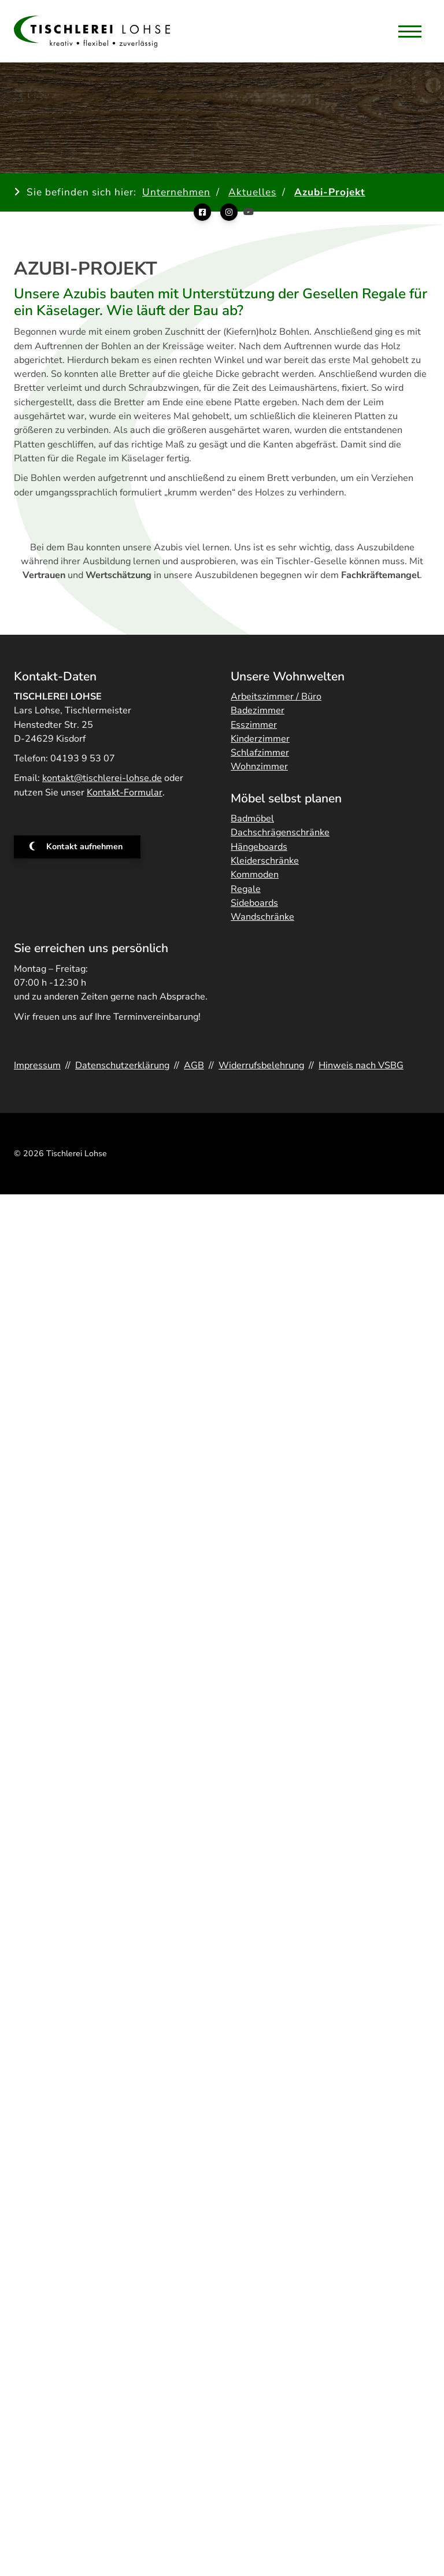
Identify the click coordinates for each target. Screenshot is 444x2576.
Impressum (37, 1065)
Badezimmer (257, 710)
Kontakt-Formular (124, 792)
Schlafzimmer (260, 752)
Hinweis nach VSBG (361, 1065)
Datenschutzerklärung (122, 1065)
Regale (246, 889)
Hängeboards (259, 847)
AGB (194, 1065)
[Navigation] (410, 31)
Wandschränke (262, 917)
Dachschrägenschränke (280, 832)
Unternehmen (176, 192)
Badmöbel (252, 818)
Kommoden (255, 874)
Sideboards (254, 903)
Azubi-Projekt (329, 192)
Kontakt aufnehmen (84, 846)
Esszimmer (254, 725)
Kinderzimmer (260, 738)
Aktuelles (252, 192)
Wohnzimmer (259, 766)
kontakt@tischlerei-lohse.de (102, 778)
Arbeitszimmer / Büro (276, 696)
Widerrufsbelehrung (261, 1065)
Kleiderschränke (265, 860)
